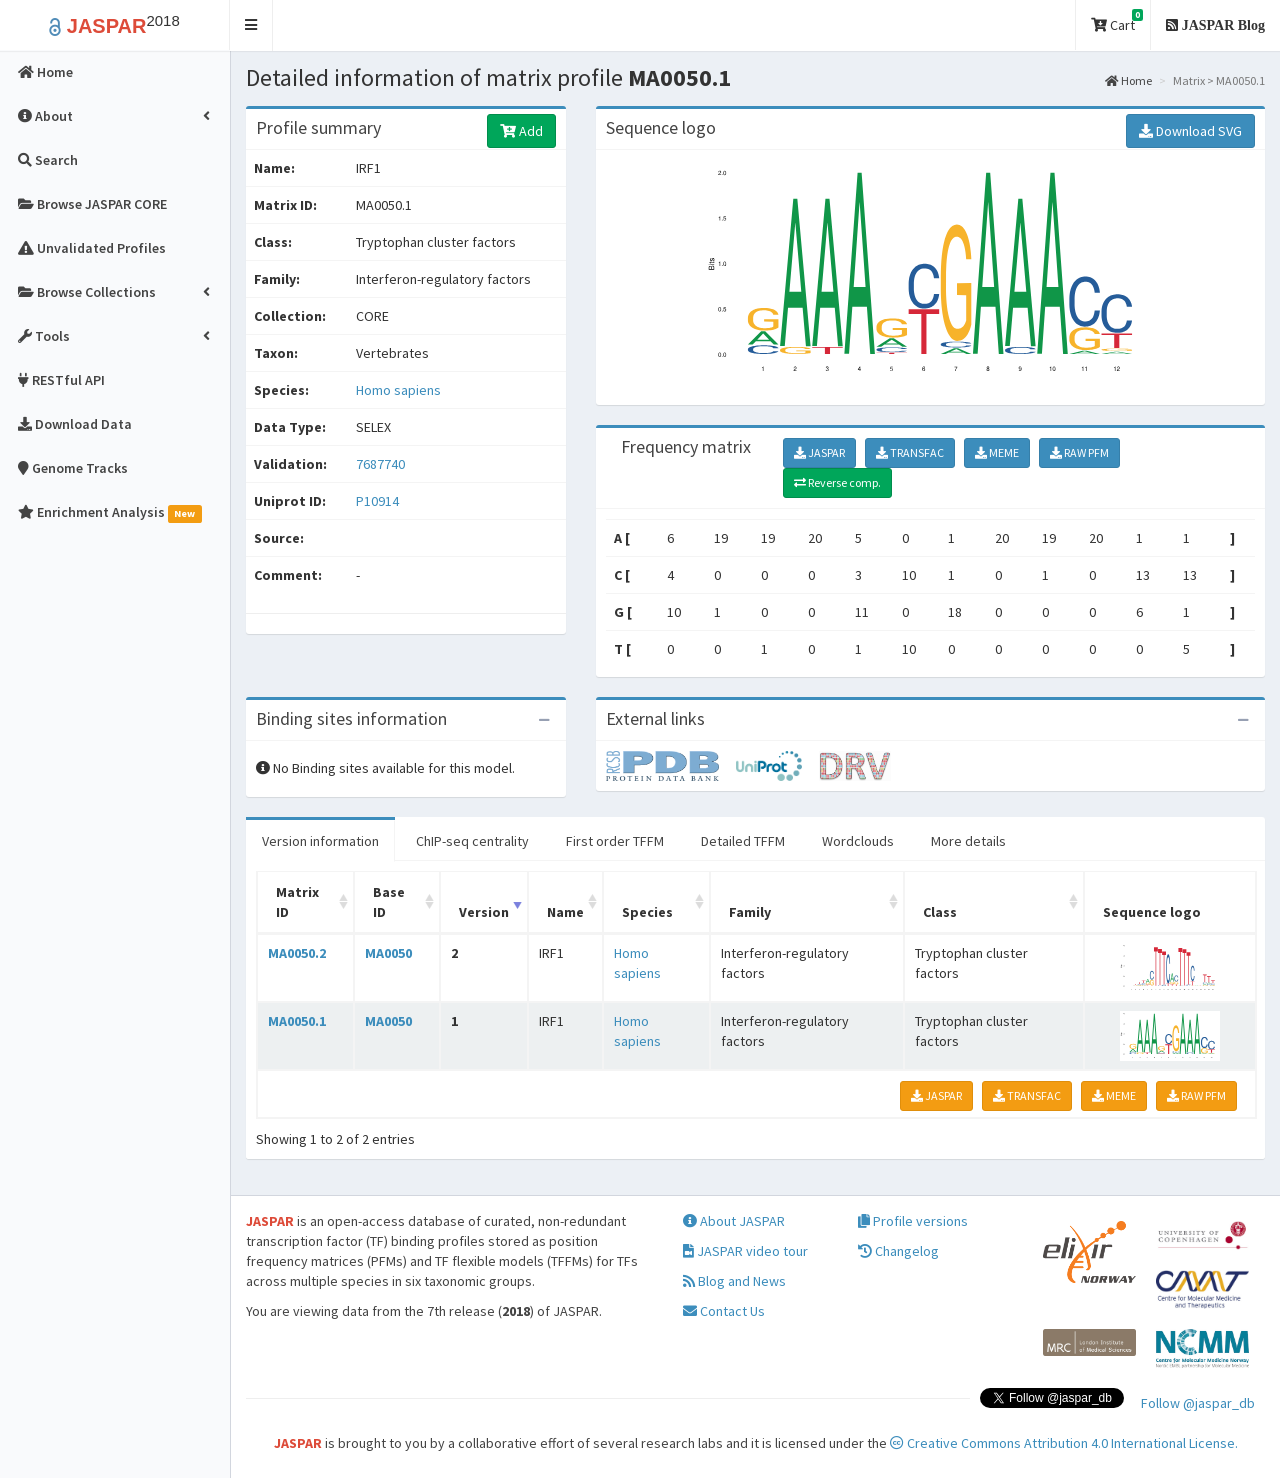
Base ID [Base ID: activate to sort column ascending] (389, 902)
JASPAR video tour (745, 1251)
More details (968, 841)
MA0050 (388, 953)
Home (1128, 80)
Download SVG (1190, 131)
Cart (1117, 21)
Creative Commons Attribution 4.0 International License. (1064, 1443)
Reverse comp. (837, 482)
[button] (251, 25)
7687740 (380, 464)
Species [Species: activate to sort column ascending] (647, 912)
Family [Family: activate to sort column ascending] (750, 912)
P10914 (379, 501)
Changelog (898, 1251)
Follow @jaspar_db (1198, 1403)
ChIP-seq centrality (472, 841)
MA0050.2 (297, 953)
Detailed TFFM (743, 841)
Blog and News (734, 1281)
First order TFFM (615, 841)
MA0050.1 (297, 1021)
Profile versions (913, 1221)
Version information (320, 841)
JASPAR (819, 452)
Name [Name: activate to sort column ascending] (565, 912)
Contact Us (724, 1311)
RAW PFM (1079, 452)
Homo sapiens (398, 390)
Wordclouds (858, 841)
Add (521, 131)
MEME (997, 452)
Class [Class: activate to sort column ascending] (940, 912)
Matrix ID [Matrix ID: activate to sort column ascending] (297, 902)
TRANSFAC (910, 452)
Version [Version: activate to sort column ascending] (484, 912)
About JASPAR (734, 1221)
